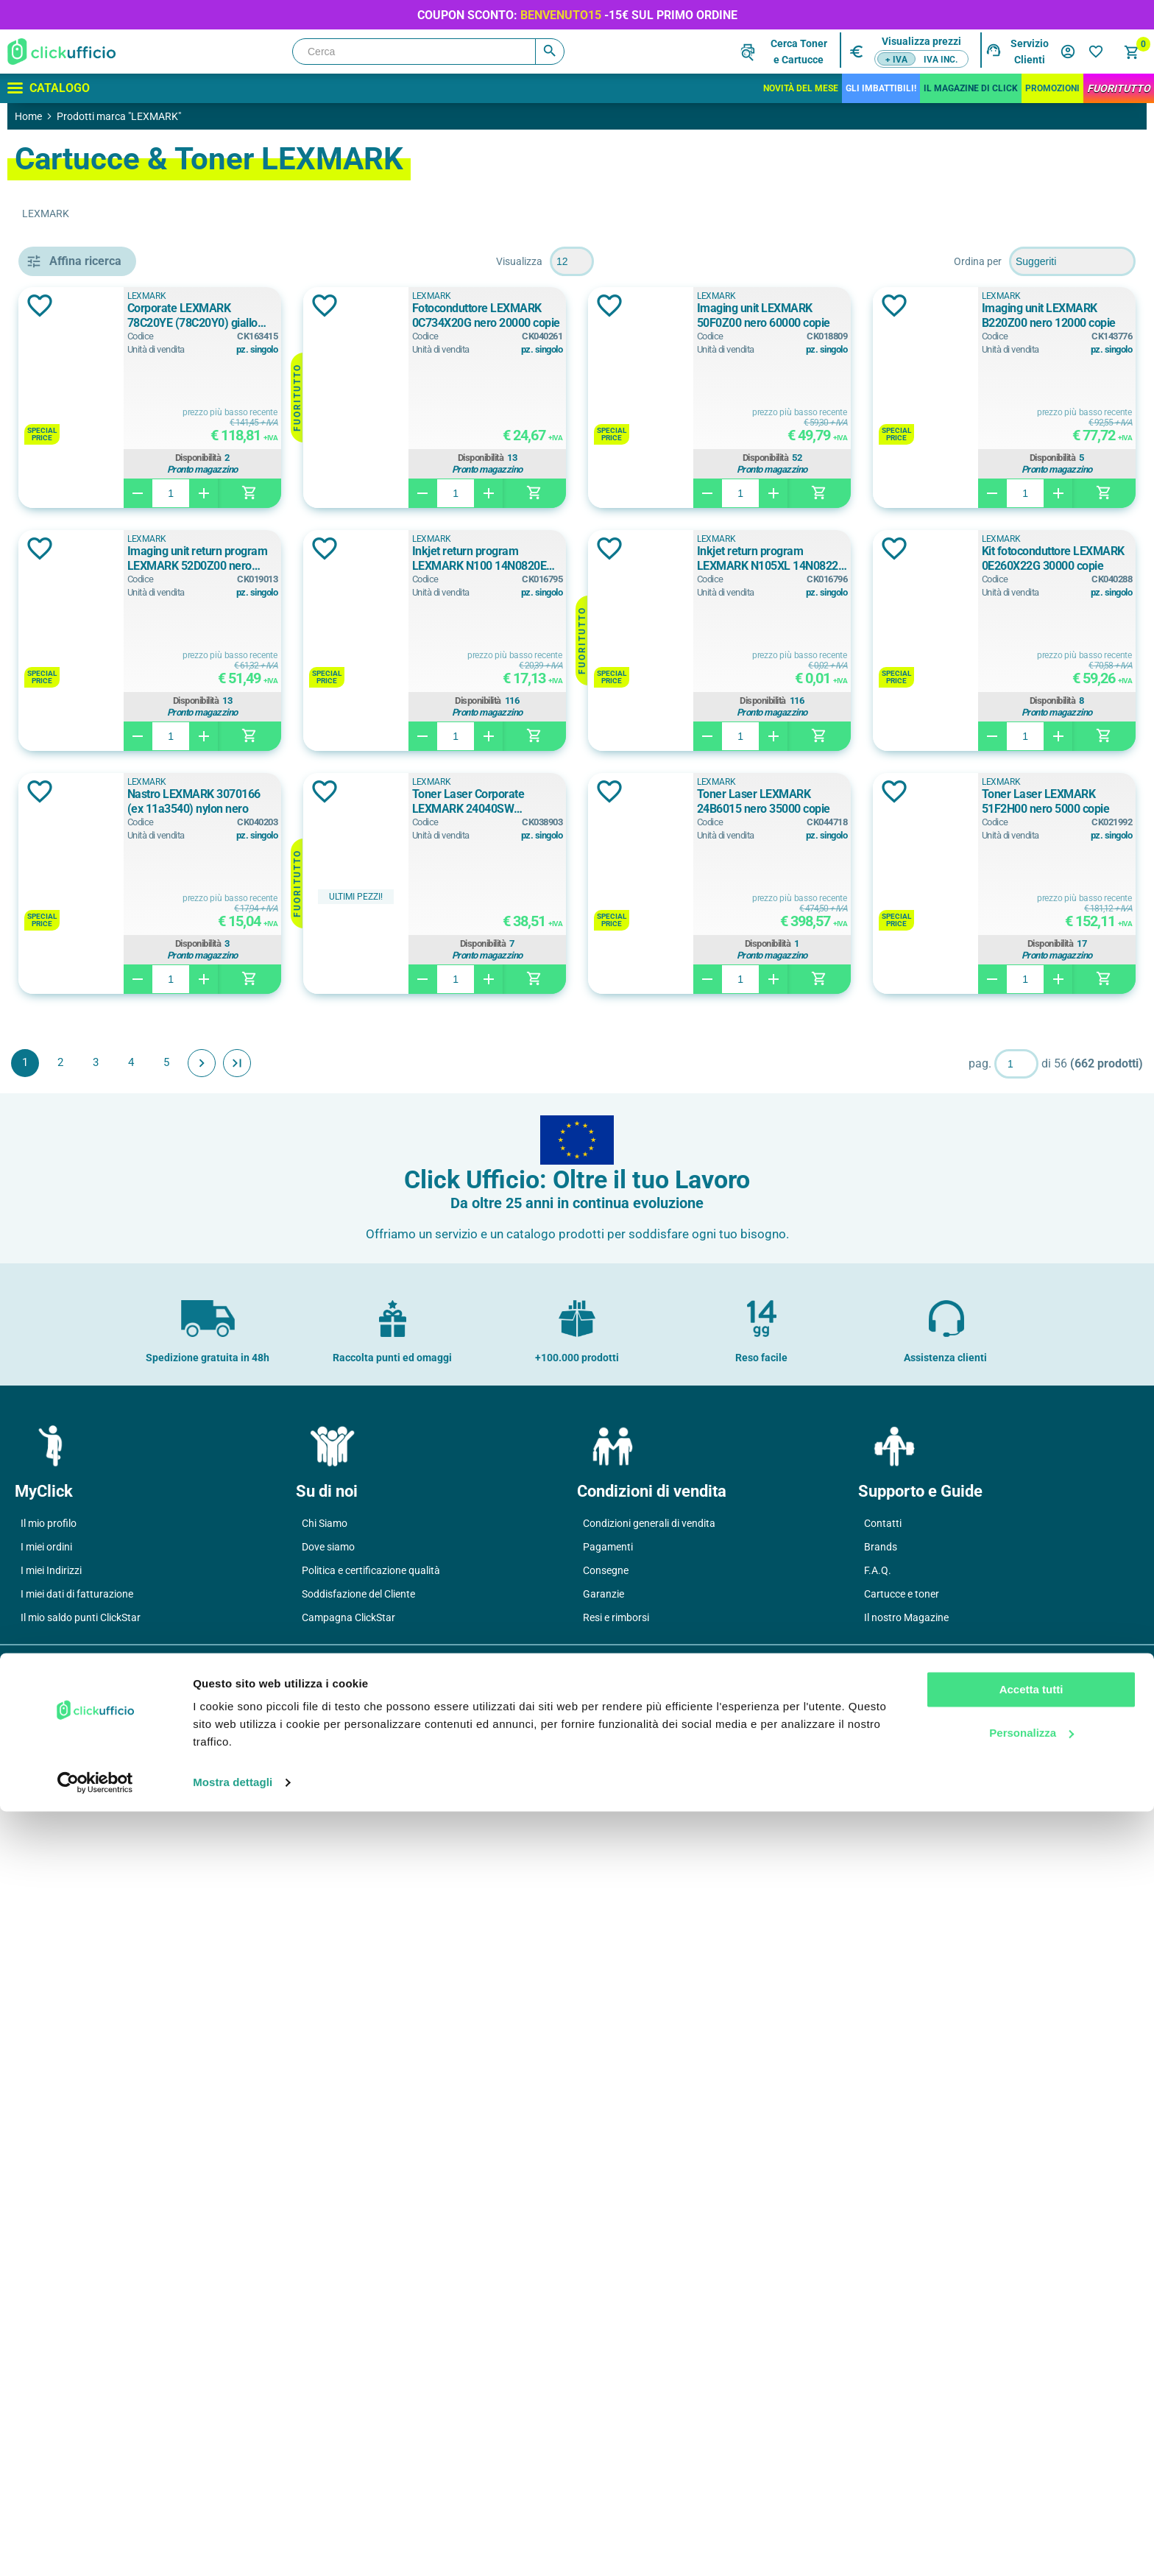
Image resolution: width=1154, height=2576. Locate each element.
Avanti (415, 1306)
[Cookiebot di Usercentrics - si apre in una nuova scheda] (95, 2547)
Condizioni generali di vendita (649, 2342)
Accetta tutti (1031, 2454)
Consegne (606, 2389)
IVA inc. (940, 59)
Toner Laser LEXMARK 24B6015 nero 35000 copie (734, 1044)
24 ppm (81, 1753)
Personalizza (1031, 2497)
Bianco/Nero (95, 1051)
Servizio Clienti (1029, 52)
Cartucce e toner (901, 2412)
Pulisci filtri (188, 261)
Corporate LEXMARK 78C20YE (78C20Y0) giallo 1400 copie (424, 315)
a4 (69, 1260)
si (68, 1418)
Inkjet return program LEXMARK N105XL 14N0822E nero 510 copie (429, 801)
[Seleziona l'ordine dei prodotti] (1072, 261)
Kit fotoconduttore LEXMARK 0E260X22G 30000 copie (725, 801)
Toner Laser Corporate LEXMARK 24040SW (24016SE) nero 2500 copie (427, 1044)
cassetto (85, 809)
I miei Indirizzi (51, 2389)
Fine (450, 1306)
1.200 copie (92, 1610)
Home (28, 116)
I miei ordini (46, 2365)
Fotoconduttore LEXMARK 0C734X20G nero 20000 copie (728, 315)
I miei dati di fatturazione (77, 2412)
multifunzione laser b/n (120, 908)
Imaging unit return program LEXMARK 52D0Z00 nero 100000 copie (724, 559)
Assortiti (85, 1018)
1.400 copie (92, 1643)
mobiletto (87, 875)
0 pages (86, 1543)
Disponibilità (426, 458)
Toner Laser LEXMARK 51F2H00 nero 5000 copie (1041, 1044)
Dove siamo (328, 2365)
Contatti (883, 2342)
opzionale (87, 1385)
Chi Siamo (324, 2342)
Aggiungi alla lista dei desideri (253, 305)
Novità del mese (800, 88)
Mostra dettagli (232, 2547)
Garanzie (603, 2412)
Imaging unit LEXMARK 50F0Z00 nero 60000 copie (1041, 315)
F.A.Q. (877, 2389)
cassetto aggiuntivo (112, 842)
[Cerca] (428, 51)
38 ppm (81, 1852)
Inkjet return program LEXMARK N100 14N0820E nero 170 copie (1040, 558)
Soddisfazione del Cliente (358, 2412)
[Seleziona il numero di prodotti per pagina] (678, 261)
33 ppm (81, 1786)
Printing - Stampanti (89, 362)
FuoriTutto (1118, 88)
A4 (70, 1293)
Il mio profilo (49, 2342)
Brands (880, 2365)
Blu (71, 1084)
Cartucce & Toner (86, 329)
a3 (69, 1227)
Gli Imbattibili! (881, 88)
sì (68, 1451)
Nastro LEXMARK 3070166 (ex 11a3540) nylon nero (1035, 801)
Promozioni (1052, 88)
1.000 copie (95, 1577)
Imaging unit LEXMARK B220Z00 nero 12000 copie (416, 558)
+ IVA (896, 59)
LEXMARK (368, 296)
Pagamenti (608, 2365)
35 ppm (81, 1819)
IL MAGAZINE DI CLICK (971, 88)
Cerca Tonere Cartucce (799, 52)
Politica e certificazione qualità (371, 2389)
